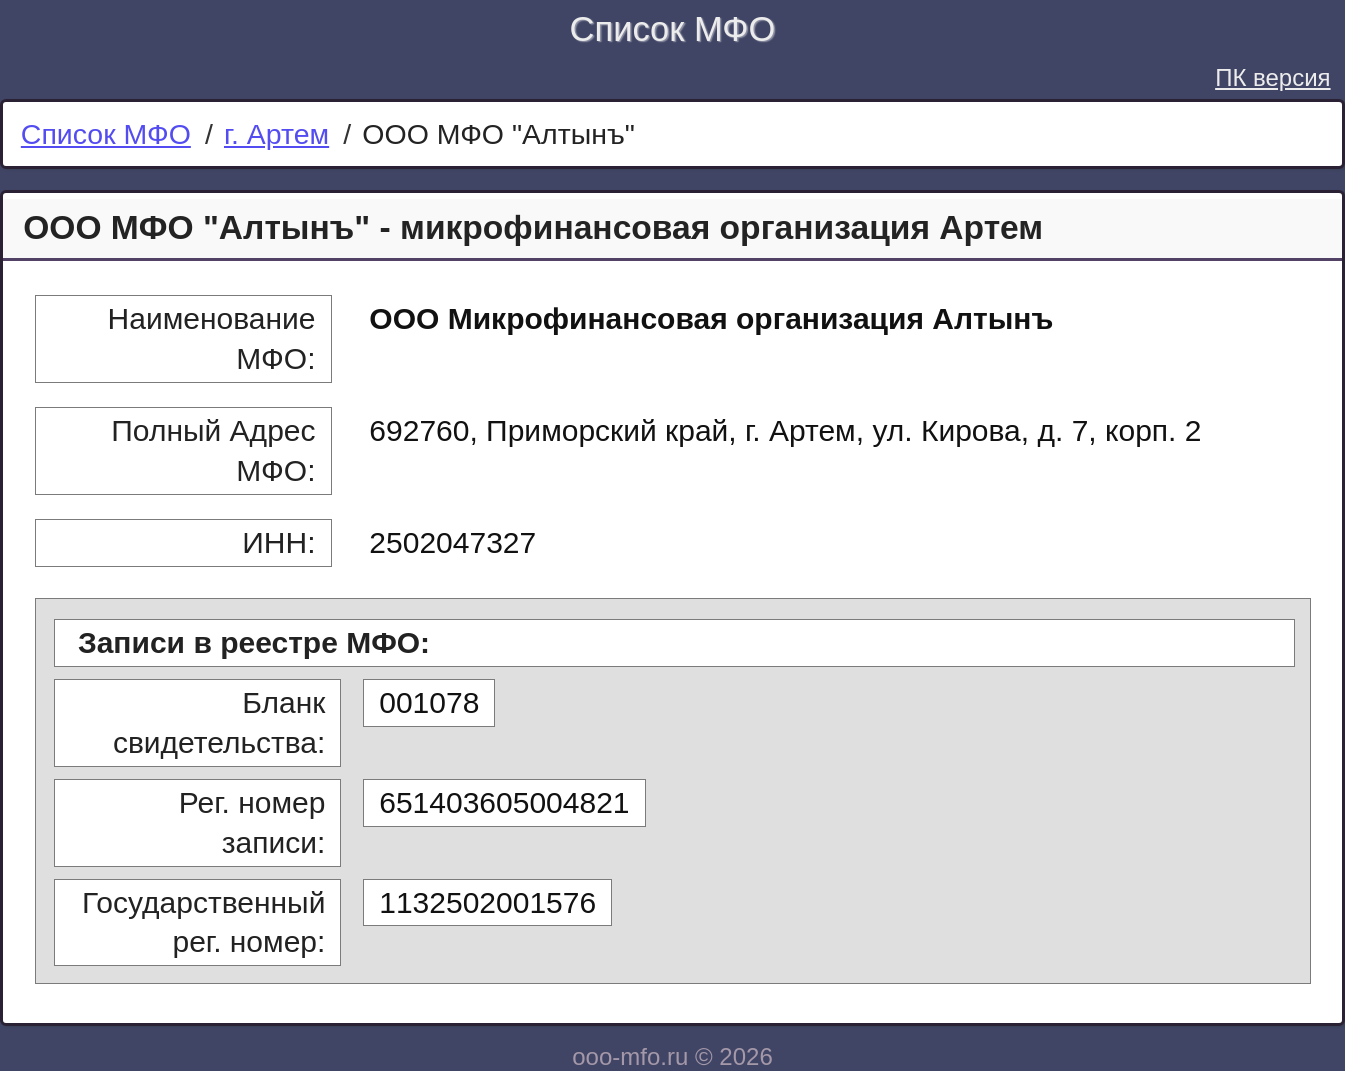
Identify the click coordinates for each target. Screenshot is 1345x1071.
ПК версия (1272, 77)
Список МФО (673, 29)
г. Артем (276, 134)
